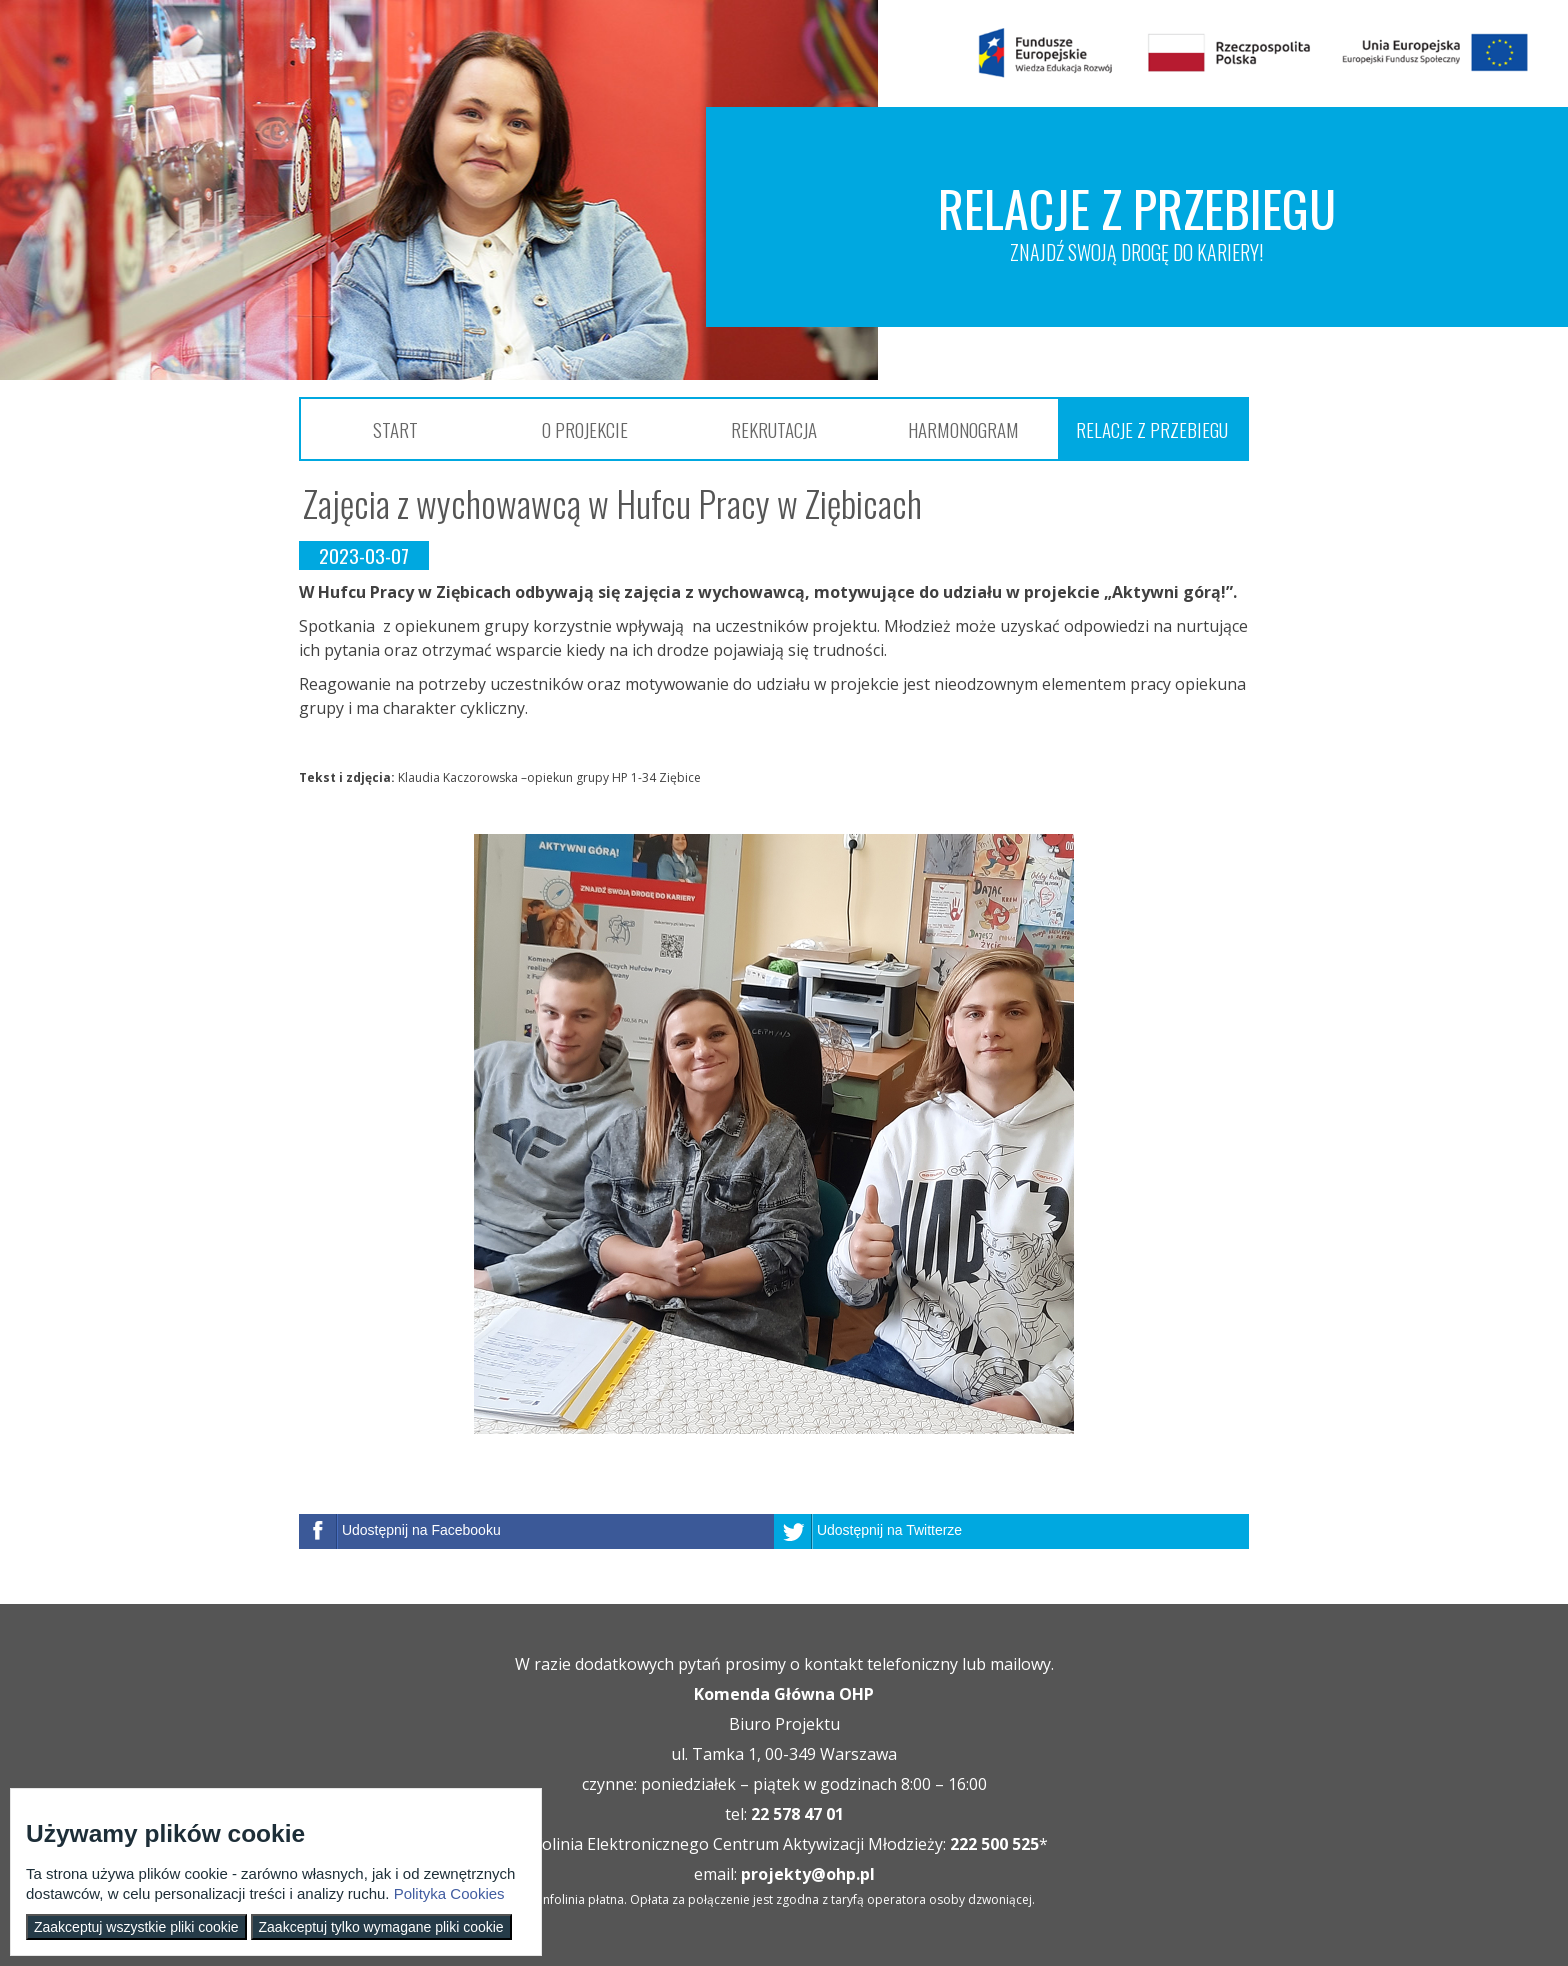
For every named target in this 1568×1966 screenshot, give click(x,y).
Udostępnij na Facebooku (421, 1530)
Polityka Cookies (449, 1893)
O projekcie (585, 429)
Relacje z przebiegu (1152, 429)
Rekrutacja (774, 429)
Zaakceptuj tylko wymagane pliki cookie (381, 1927)
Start (395, 429)
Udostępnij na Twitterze (889, 1530)
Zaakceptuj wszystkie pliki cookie (136, 1927)
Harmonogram (963, 429)
